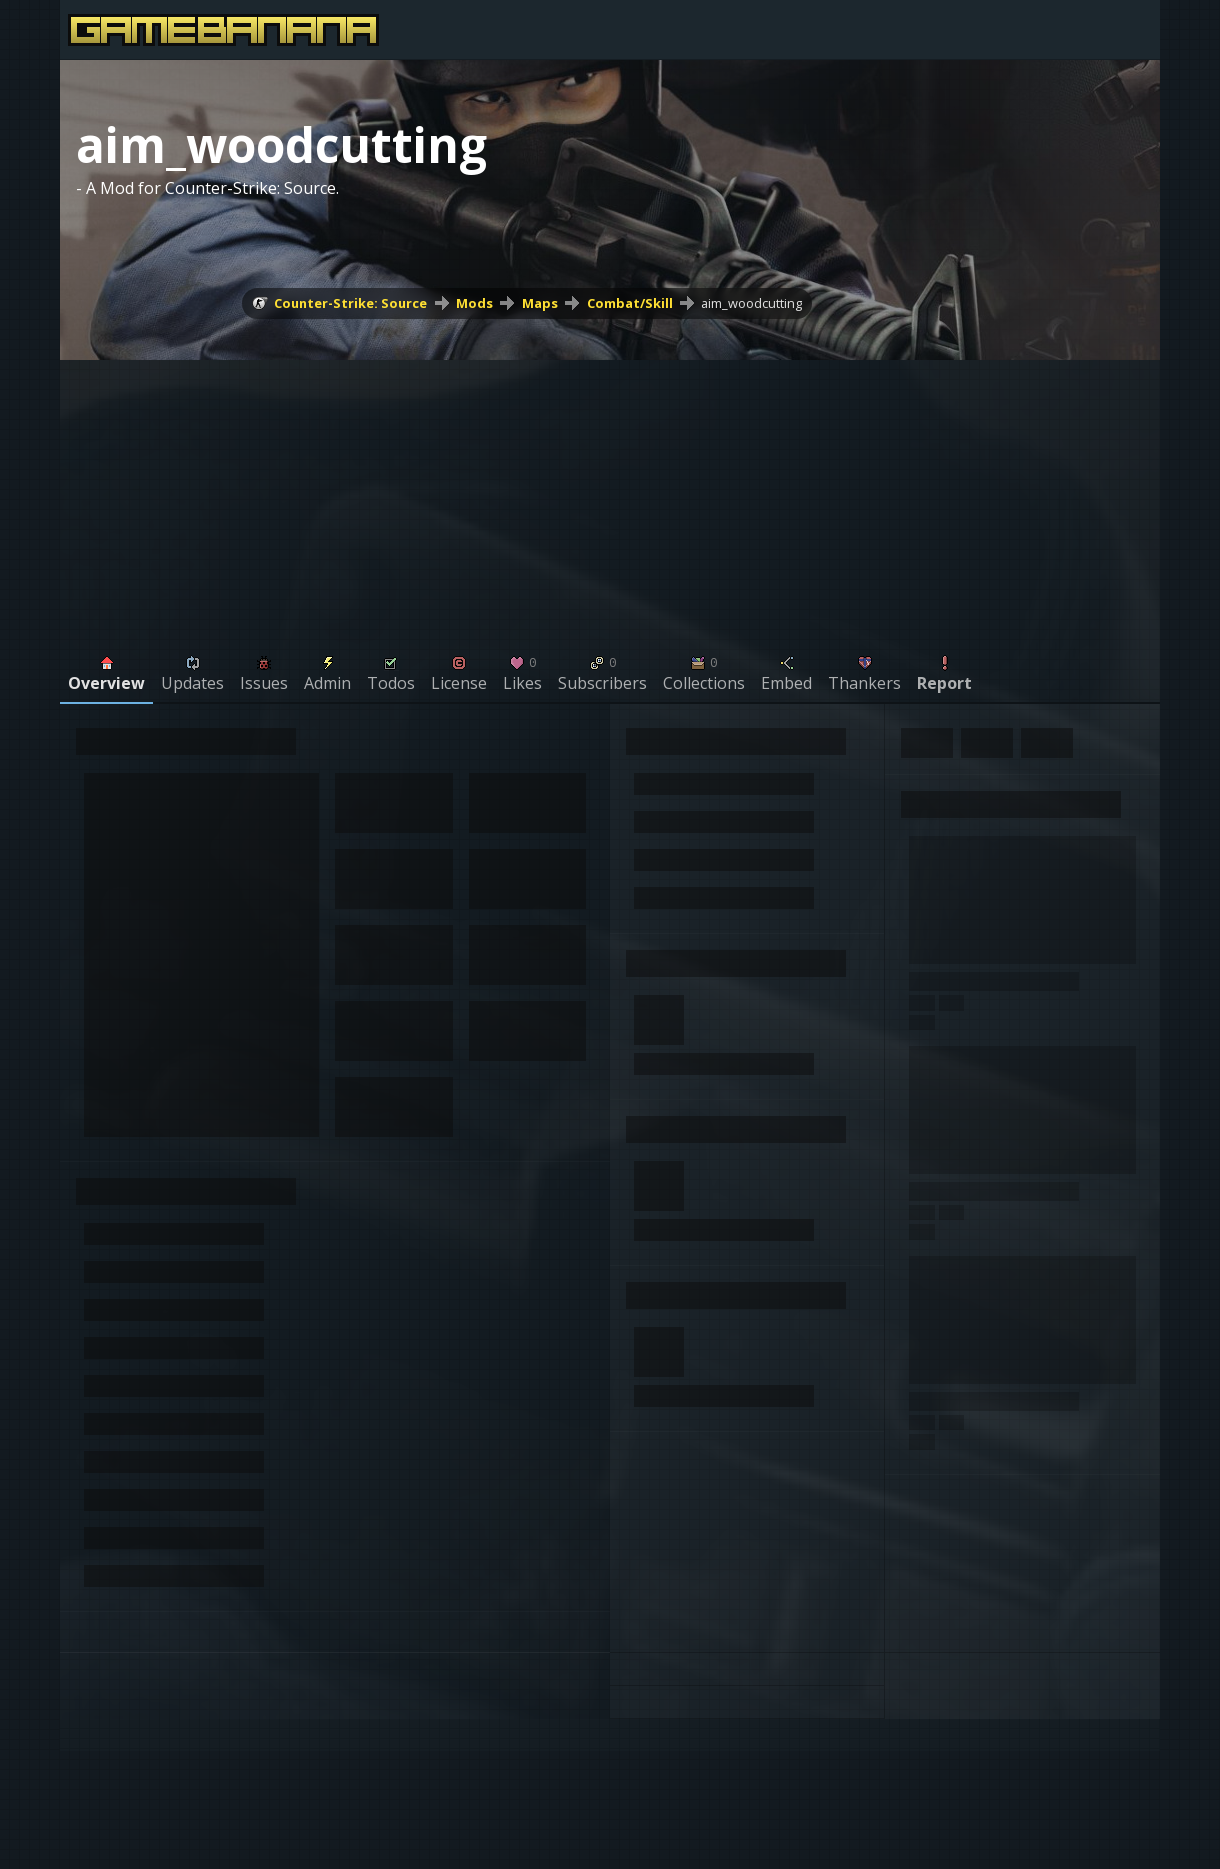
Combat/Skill (630, 303)
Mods (474, 303)
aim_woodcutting (751, 303)
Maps (540, 303)
